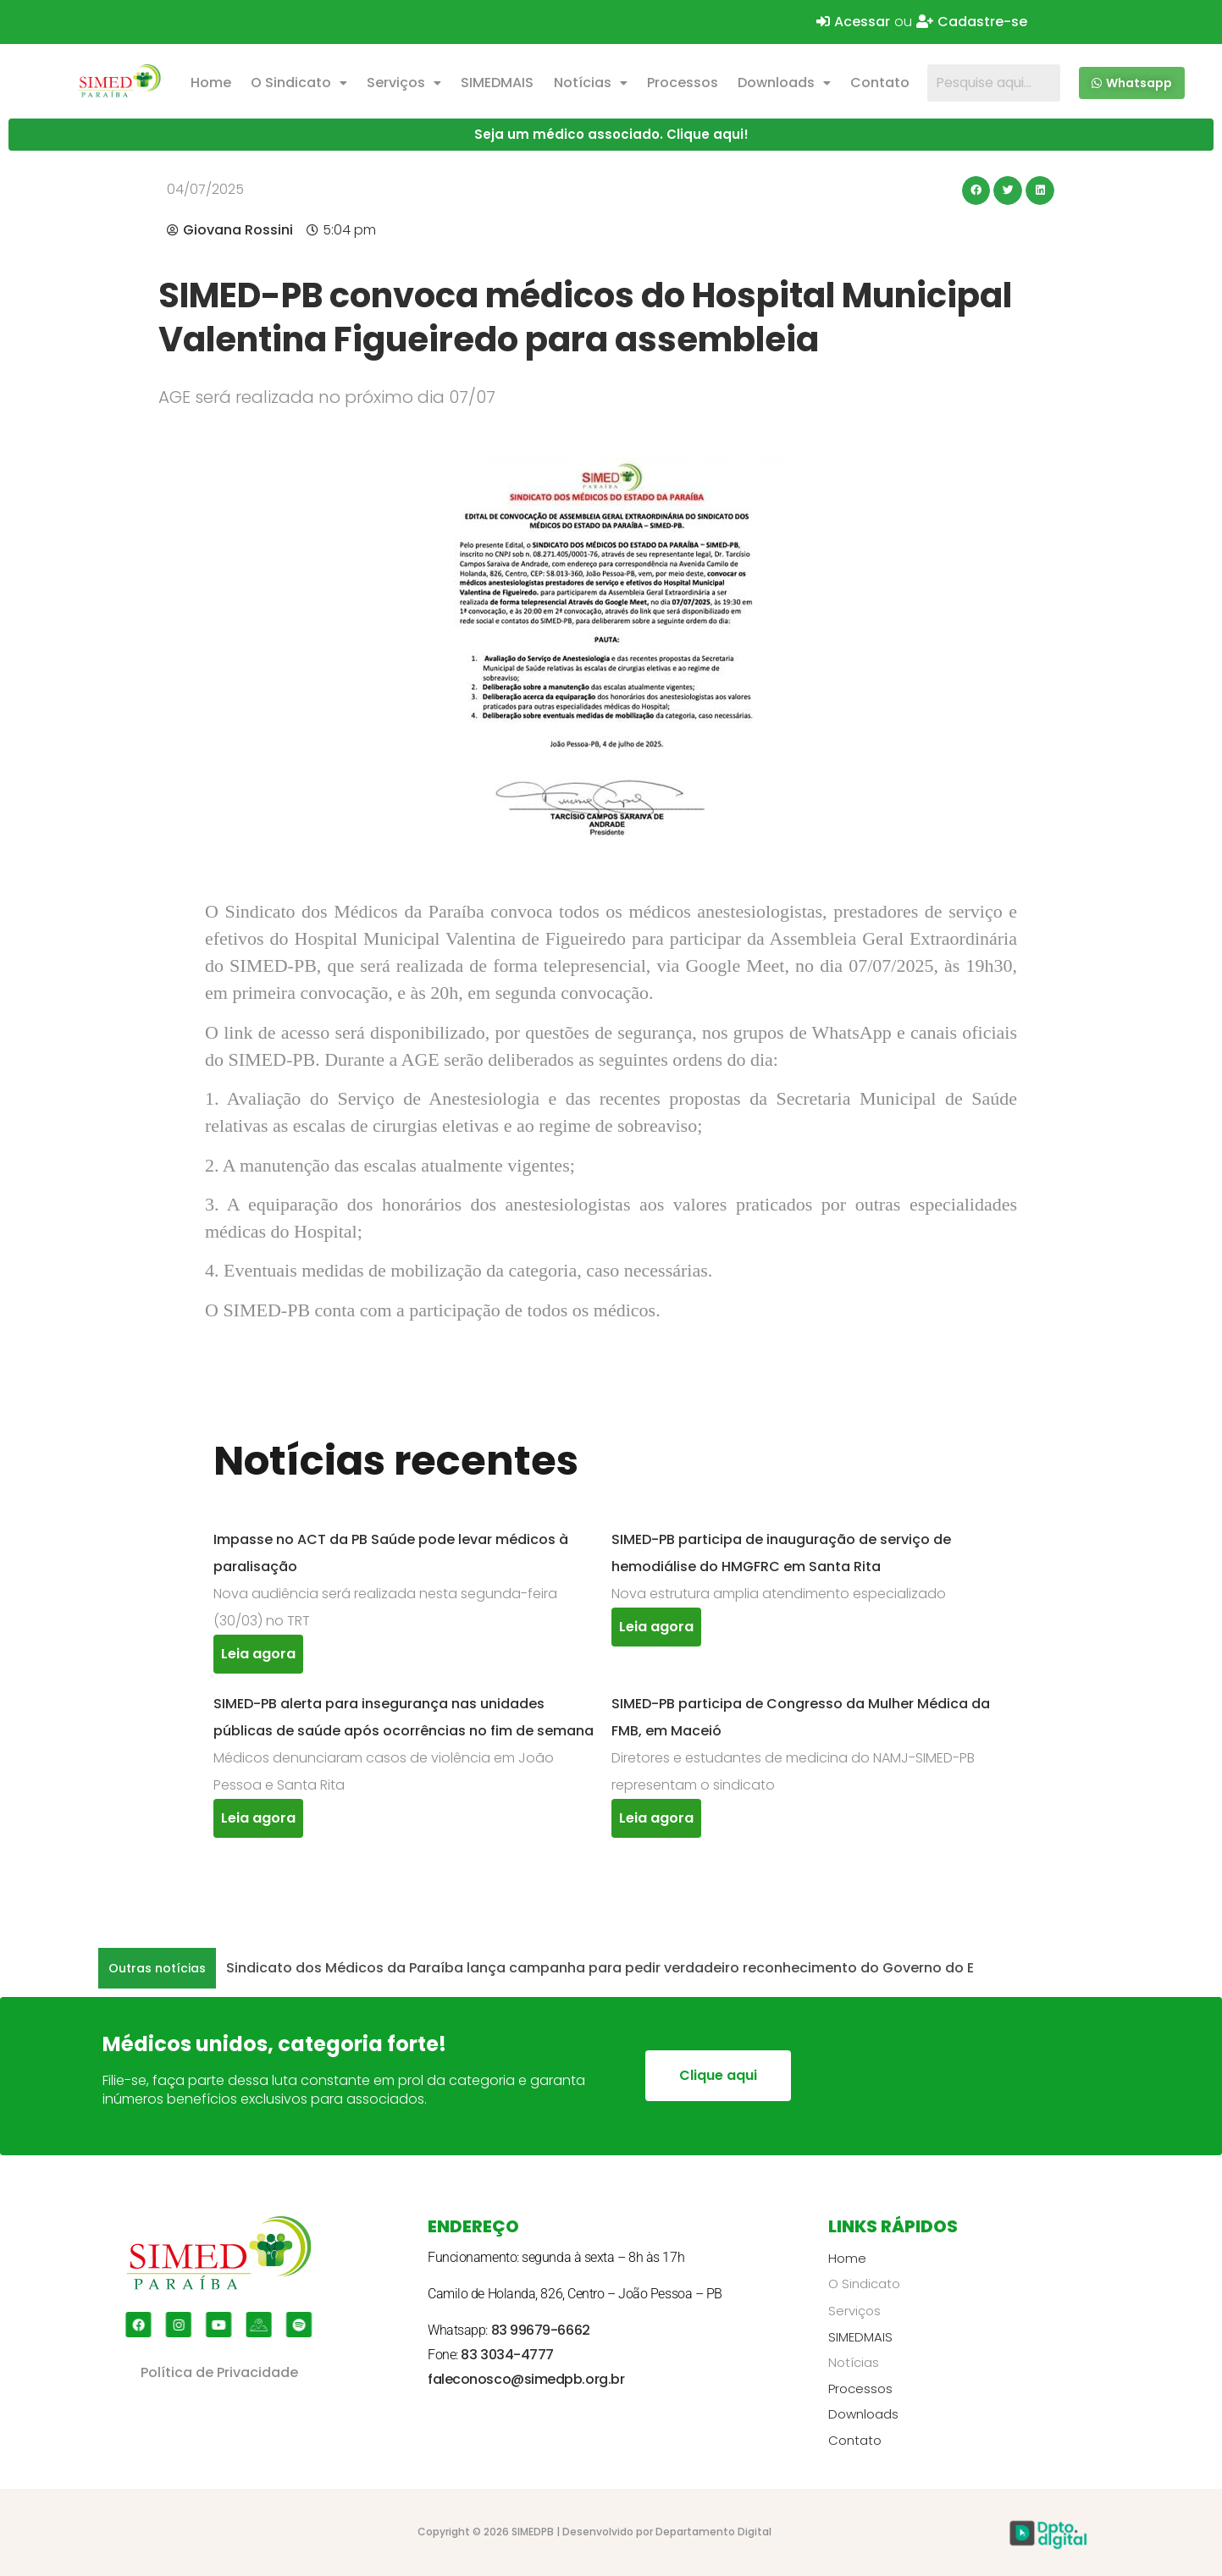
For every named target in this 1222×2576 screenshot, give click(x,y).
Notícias (591, 82)
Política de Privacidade (219, 2372)
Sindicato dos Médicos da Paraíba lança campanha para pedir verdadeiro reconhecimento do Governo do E (600, 1968)
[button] (298, 83)
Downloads (784, 82)
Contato (880, 82)
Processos (682, 82)
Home (211, 82)
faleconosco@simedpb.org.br (526, 2379)
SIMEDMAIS (497, 82)
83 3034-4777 (507, 2354)
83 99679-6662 (540, 2330)
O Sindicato (299, 82)
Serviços (404, 82)
